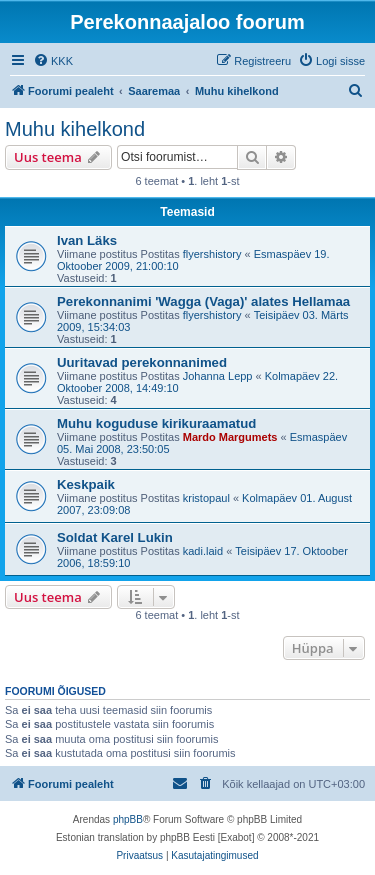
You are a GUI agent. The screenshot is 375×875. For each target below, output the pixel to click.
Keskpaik (86, 484)
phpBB (128, 819)
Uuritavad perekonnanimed (142, 362)
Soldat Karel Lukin (115, 537)
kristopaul (206, 498)
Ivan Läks (87, 240)
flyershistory (212, 254)
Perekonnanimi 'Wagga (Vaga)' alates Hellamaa (203, 301)
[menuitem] (53, 61)
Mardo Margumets (230, 437)
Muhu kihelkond (75, 129)
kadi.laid (203, 551)
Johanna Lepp (218, 376)
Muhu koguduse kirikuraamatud (156, 423)
